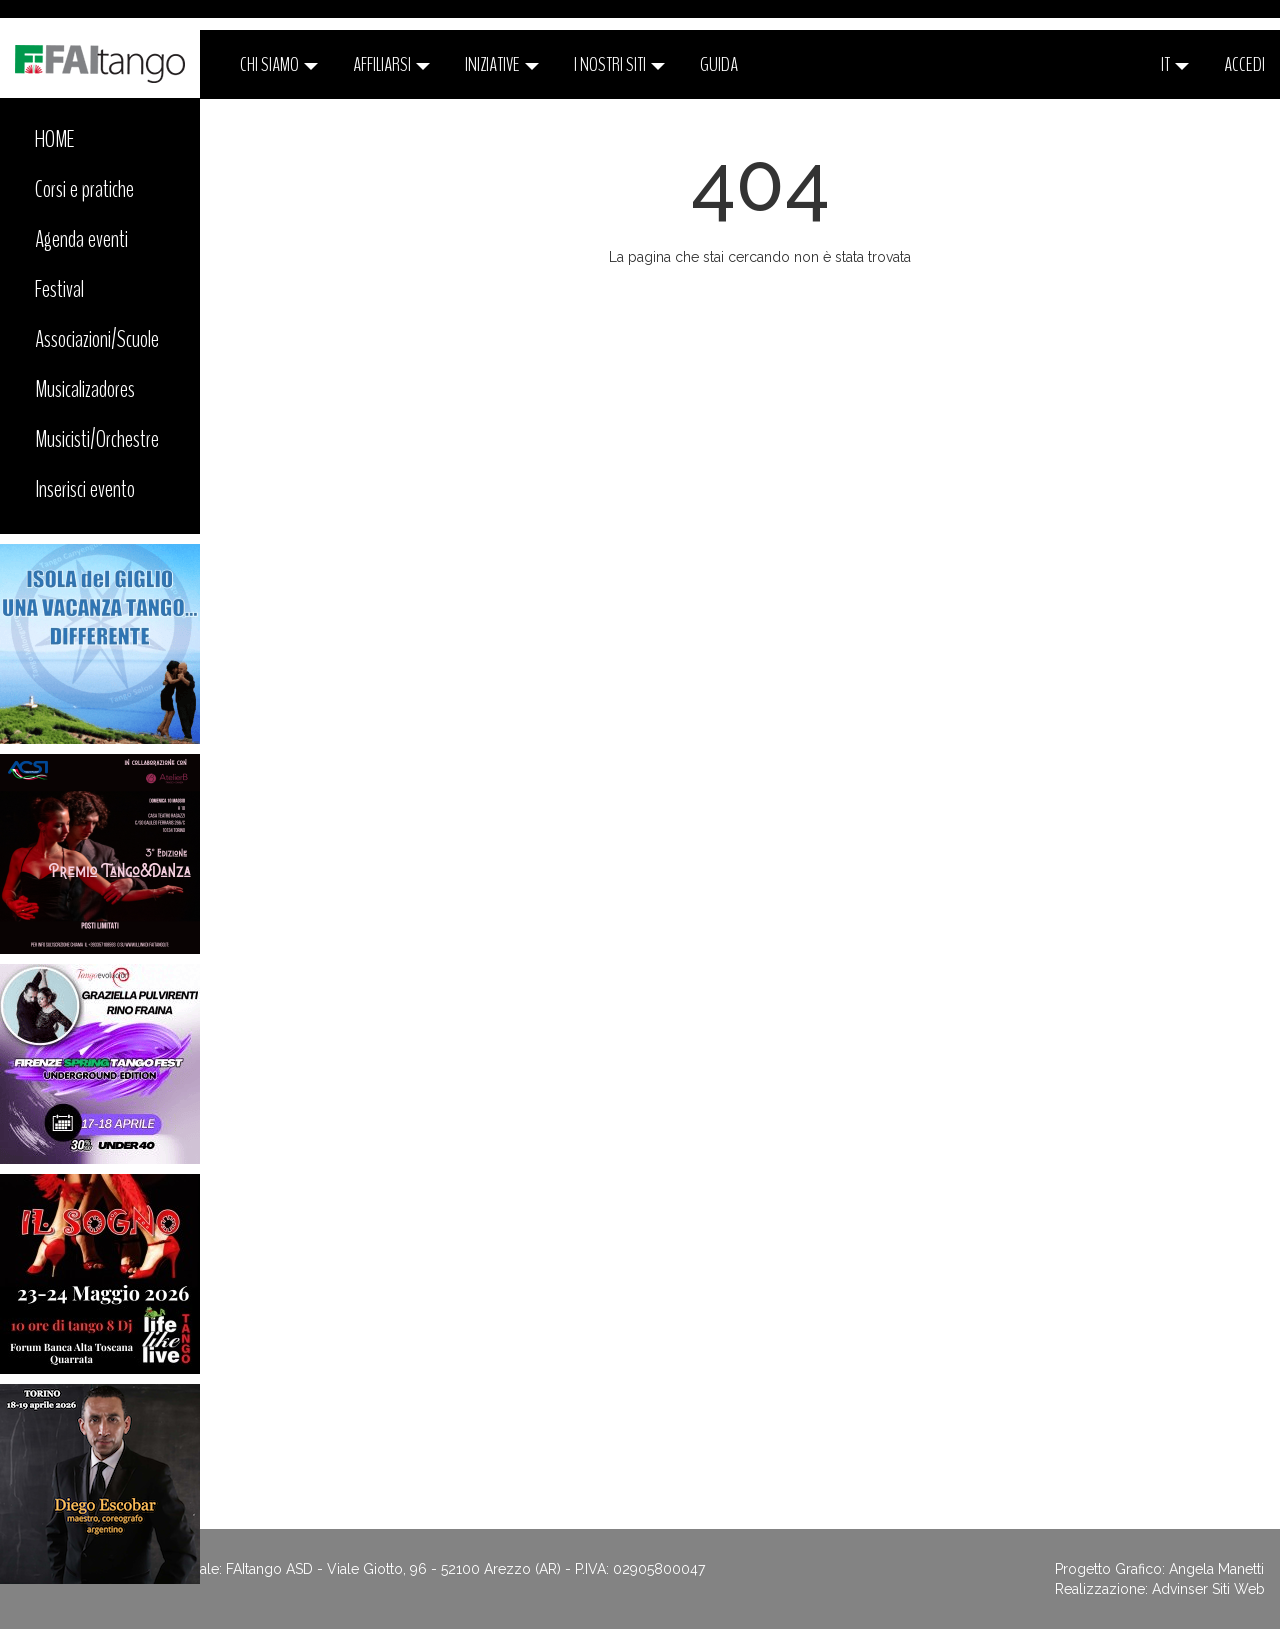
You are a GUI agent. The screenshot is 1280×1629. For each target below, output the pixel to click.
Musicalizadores (85, 389)
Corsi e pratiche (84, 189)
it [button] (1175, 64)
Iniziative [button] (502, 64)
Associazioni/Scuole (97, 339)
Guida (719, 64)
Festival (59, 289)
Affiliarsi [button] (391, 64)
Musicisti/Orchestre (97, 439)
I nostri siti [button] (619, 64)
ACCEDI (1244, 64)
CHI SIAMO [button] (279, 64)
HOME (55, 139)
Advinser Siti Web (1208, 1589)
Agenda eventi (81, 239)
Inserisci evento (85, 489)
